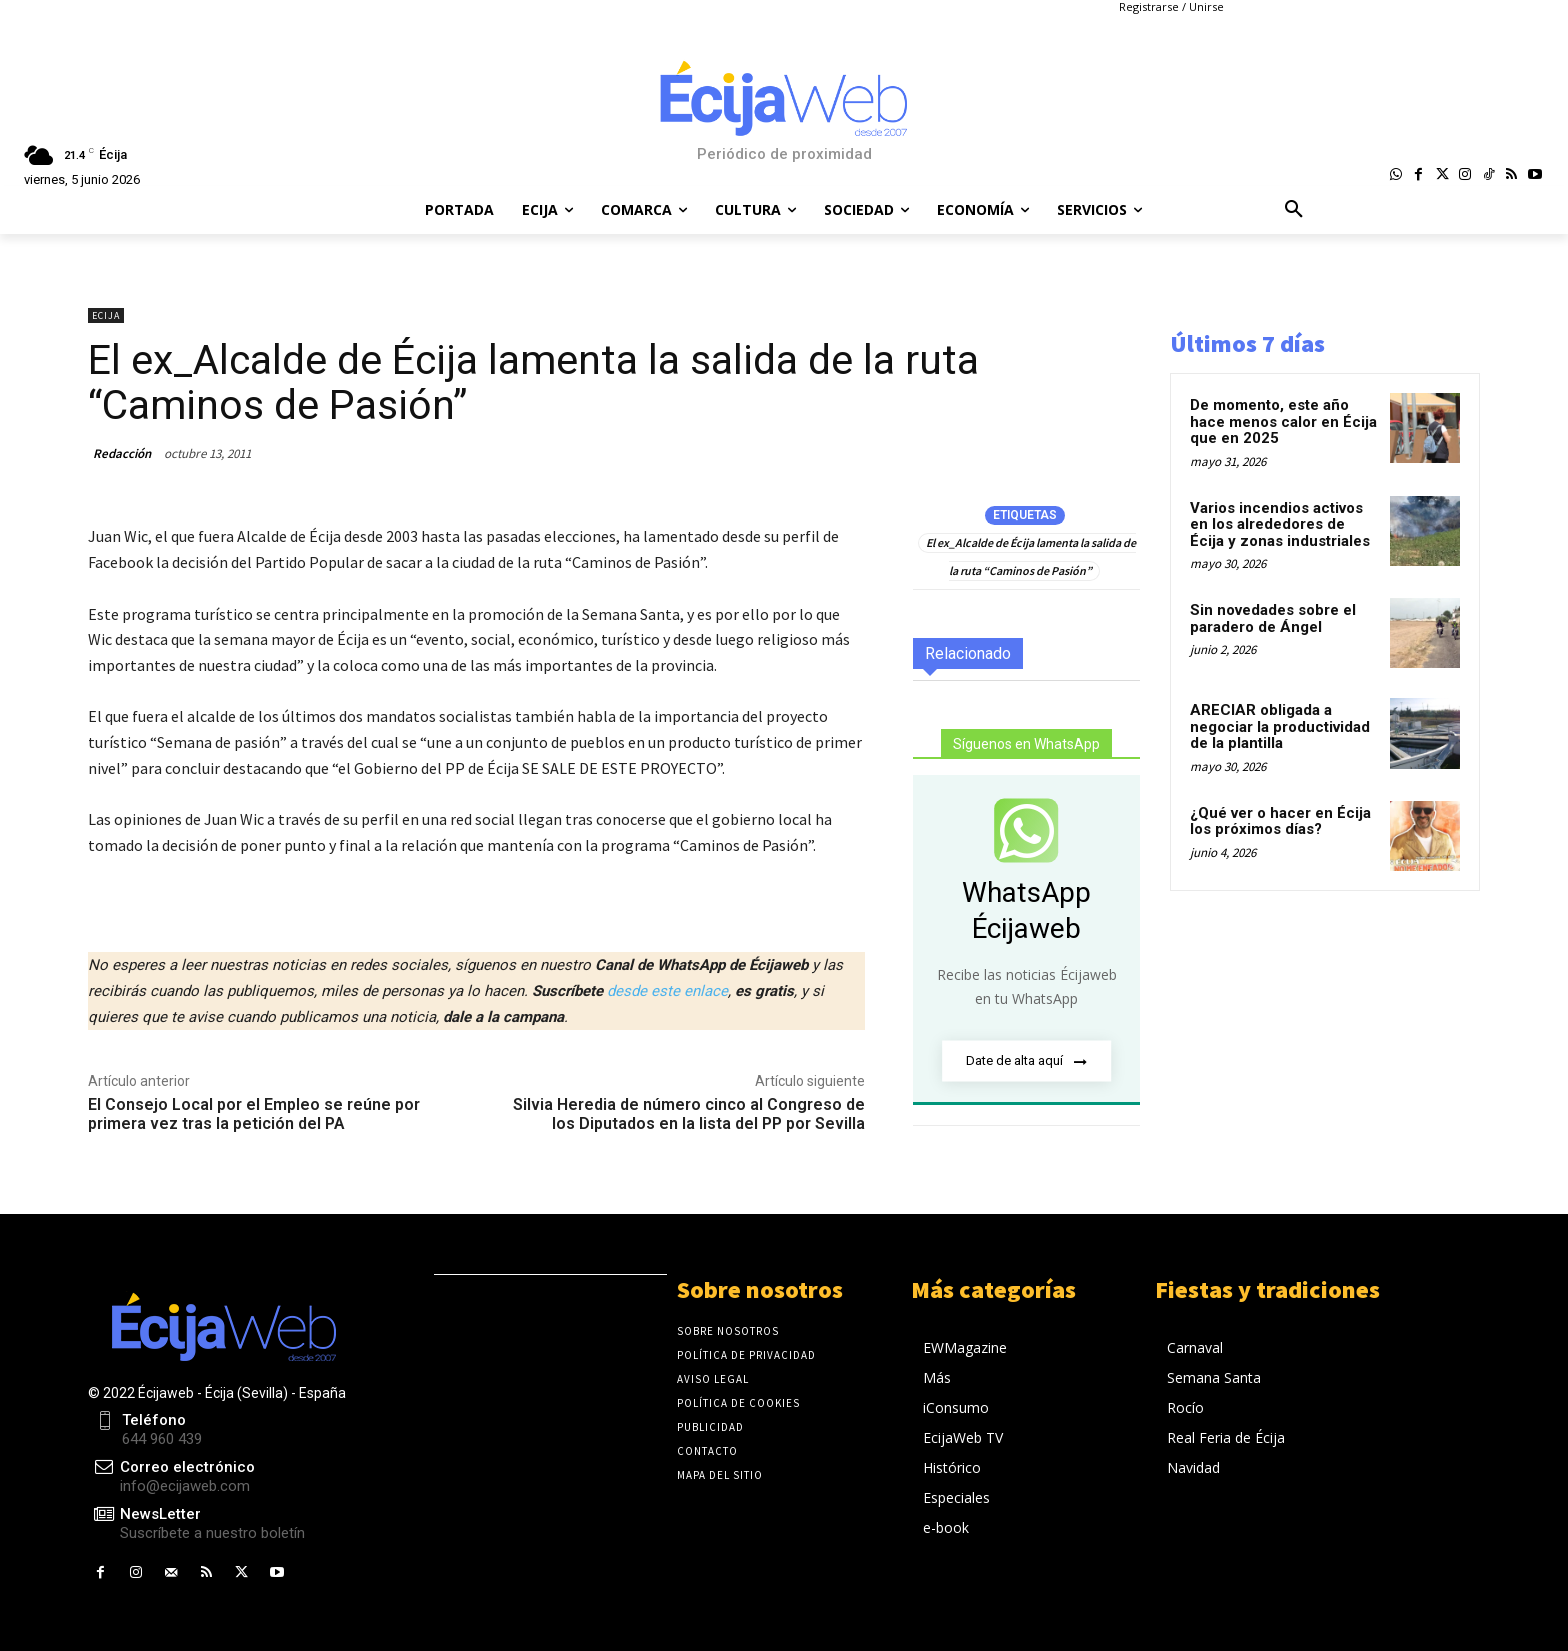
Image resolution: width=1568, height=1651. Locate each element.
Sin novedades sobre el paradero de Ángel (1273, 618)
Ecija (106, 315)
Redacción (122, 453)
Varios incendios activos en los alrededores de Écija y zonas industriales (1280, 524)
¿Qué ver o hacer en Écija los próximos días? (1280, 821)
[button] (1294, 210)
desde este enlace (667, 991)
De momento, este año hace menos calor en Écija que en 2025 (1283, 421)
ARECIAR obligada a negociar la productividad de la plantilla (1280, 726)
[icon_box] (196, 1524)
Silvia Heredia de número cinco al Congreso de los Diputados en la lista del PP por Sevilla (689, 1114)
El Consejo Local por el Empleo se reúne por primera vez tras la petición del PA (254, 1114)
